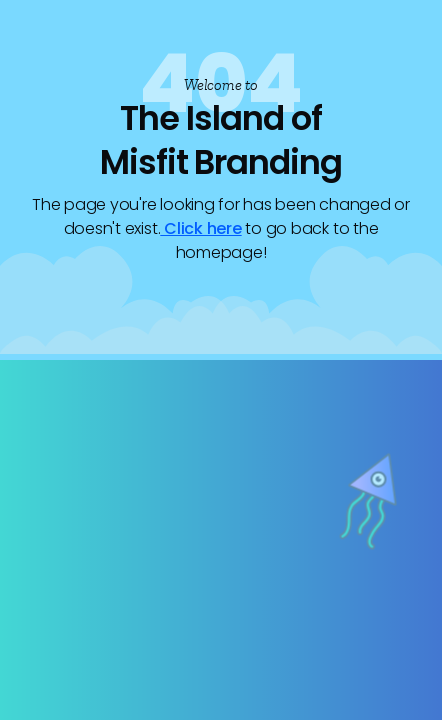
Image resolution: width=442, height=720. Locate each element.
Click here (200, 228)
